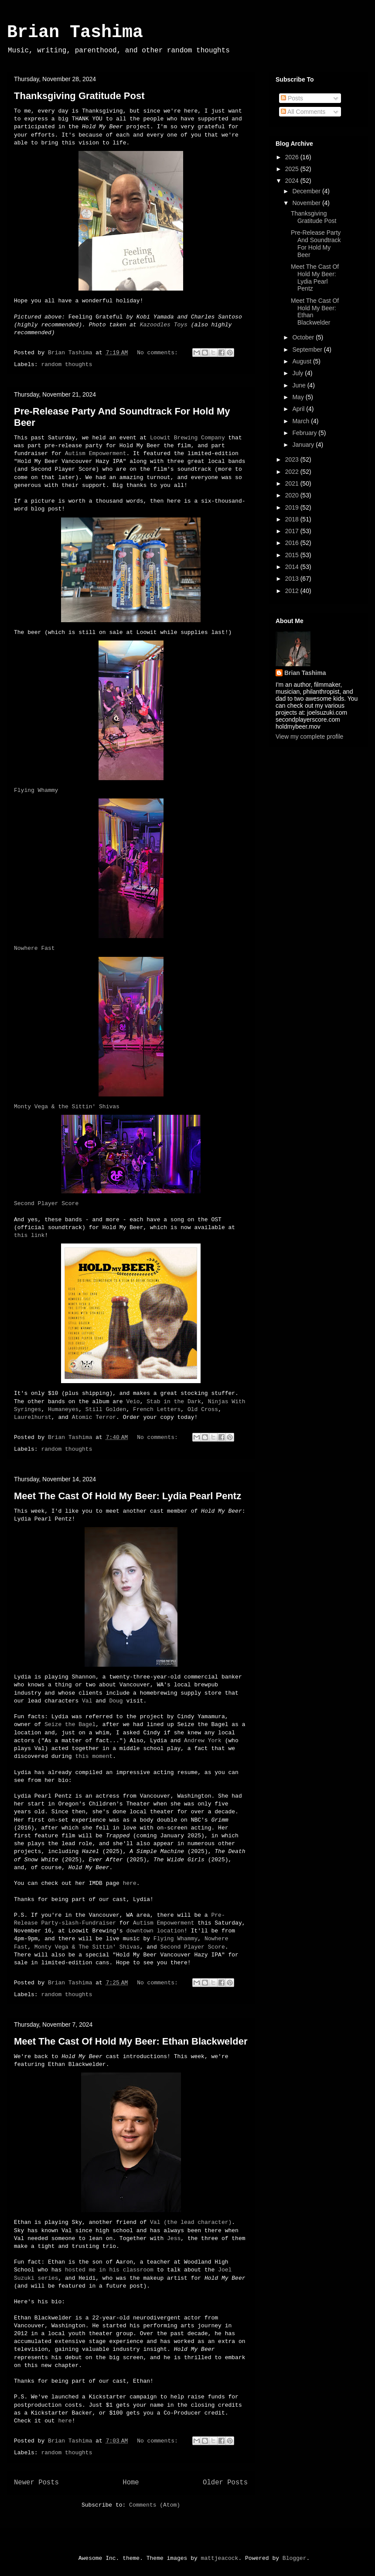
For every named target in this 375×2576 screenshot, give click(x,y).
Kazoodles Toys (164, 325)
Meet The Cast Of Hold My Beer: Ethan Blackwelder (130, 2041)
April (299, 408)
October (304, 337)
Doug (116, 1701)
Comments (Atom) (154, 2505)
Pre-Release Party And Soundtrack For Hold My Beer (316, 243)
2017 (292, 531)
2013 (292, 578)
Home (131, 2483)
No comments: (159, 352)
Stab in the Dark (174, 1401)
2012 (292, 590)
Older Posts (225, 2483)
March (301, 421)
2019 (292, 507)
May (298, 397)
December (307, 191)
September (308, 349)
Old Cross (203, 1409)
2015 (292, 555)
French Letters (157, 1409)
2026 (292, 157)
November (307, 202)
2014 (292, 566)
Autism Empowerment (95, 453)
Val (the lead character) (191, 2222)
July (298, 373)
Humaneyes (63, 1409)
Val (87, 1701)
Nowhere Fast (34, 948)
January (304, 444)
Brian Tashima (75, 32)
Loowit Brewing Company (187, 438)
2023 (292, 459)
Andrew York (203, 1740)
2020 (292, 495)
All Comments (303, 111)
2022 (292, 471)
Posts (292, 98)
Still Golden (105, 1409)
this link (29, 1235)
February (305, 432)
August (302, 361)
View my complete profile (309, 736)
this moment (93, 1756)
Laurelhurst (32, 1417)
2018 (292, 519)
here (129, 1883)
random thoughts (66, 364)
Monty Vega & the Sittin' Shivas (66, 1106)
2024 (292, 180)
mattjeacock (220, 2558)
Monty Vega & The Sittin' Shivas (87, 1947)
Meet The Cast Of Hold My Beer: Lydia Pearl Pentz (127, 1495)
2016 (292, 542)
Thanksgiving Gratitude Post (79, 95)
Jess (174, 2238)
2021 (292, 483)
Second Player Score (46, 1203)
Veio (133, 1401)
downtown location (155, 1931)
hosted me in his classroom (109, 2270)
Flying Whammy (36, 790)
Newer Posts (36, 2483)
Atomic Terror (94, 1417)
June (299, 385)
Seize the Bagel (69, 1724)
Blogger (295, 2558)
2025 (292, 168)
